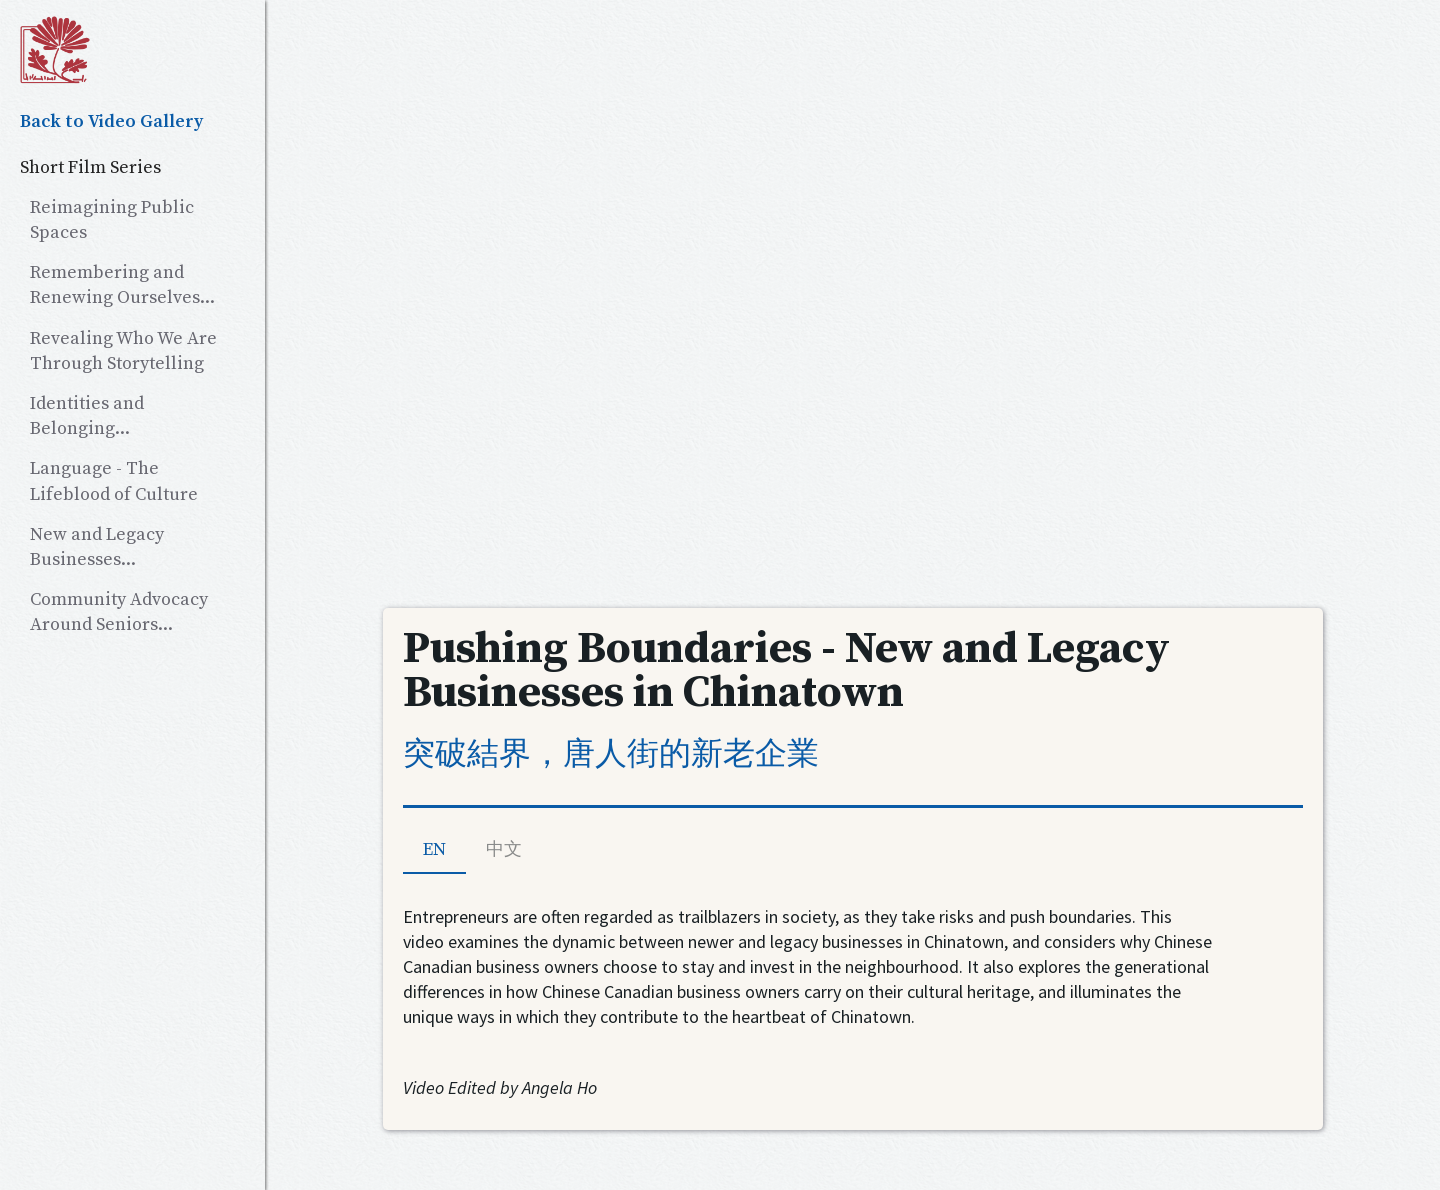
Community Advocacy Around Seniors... (119, 612)
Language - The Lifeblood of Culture (114, 481)
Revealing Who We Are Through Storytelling (123, 351)
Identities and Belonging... (87, 416)
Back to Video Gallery (111, 121)
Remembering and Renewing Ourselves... (122, 285)
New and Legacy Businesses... (97, 547)
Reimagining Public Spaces (112, 220)
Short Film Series (90, 167)
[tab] (434, 850)
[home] (132, 49)
